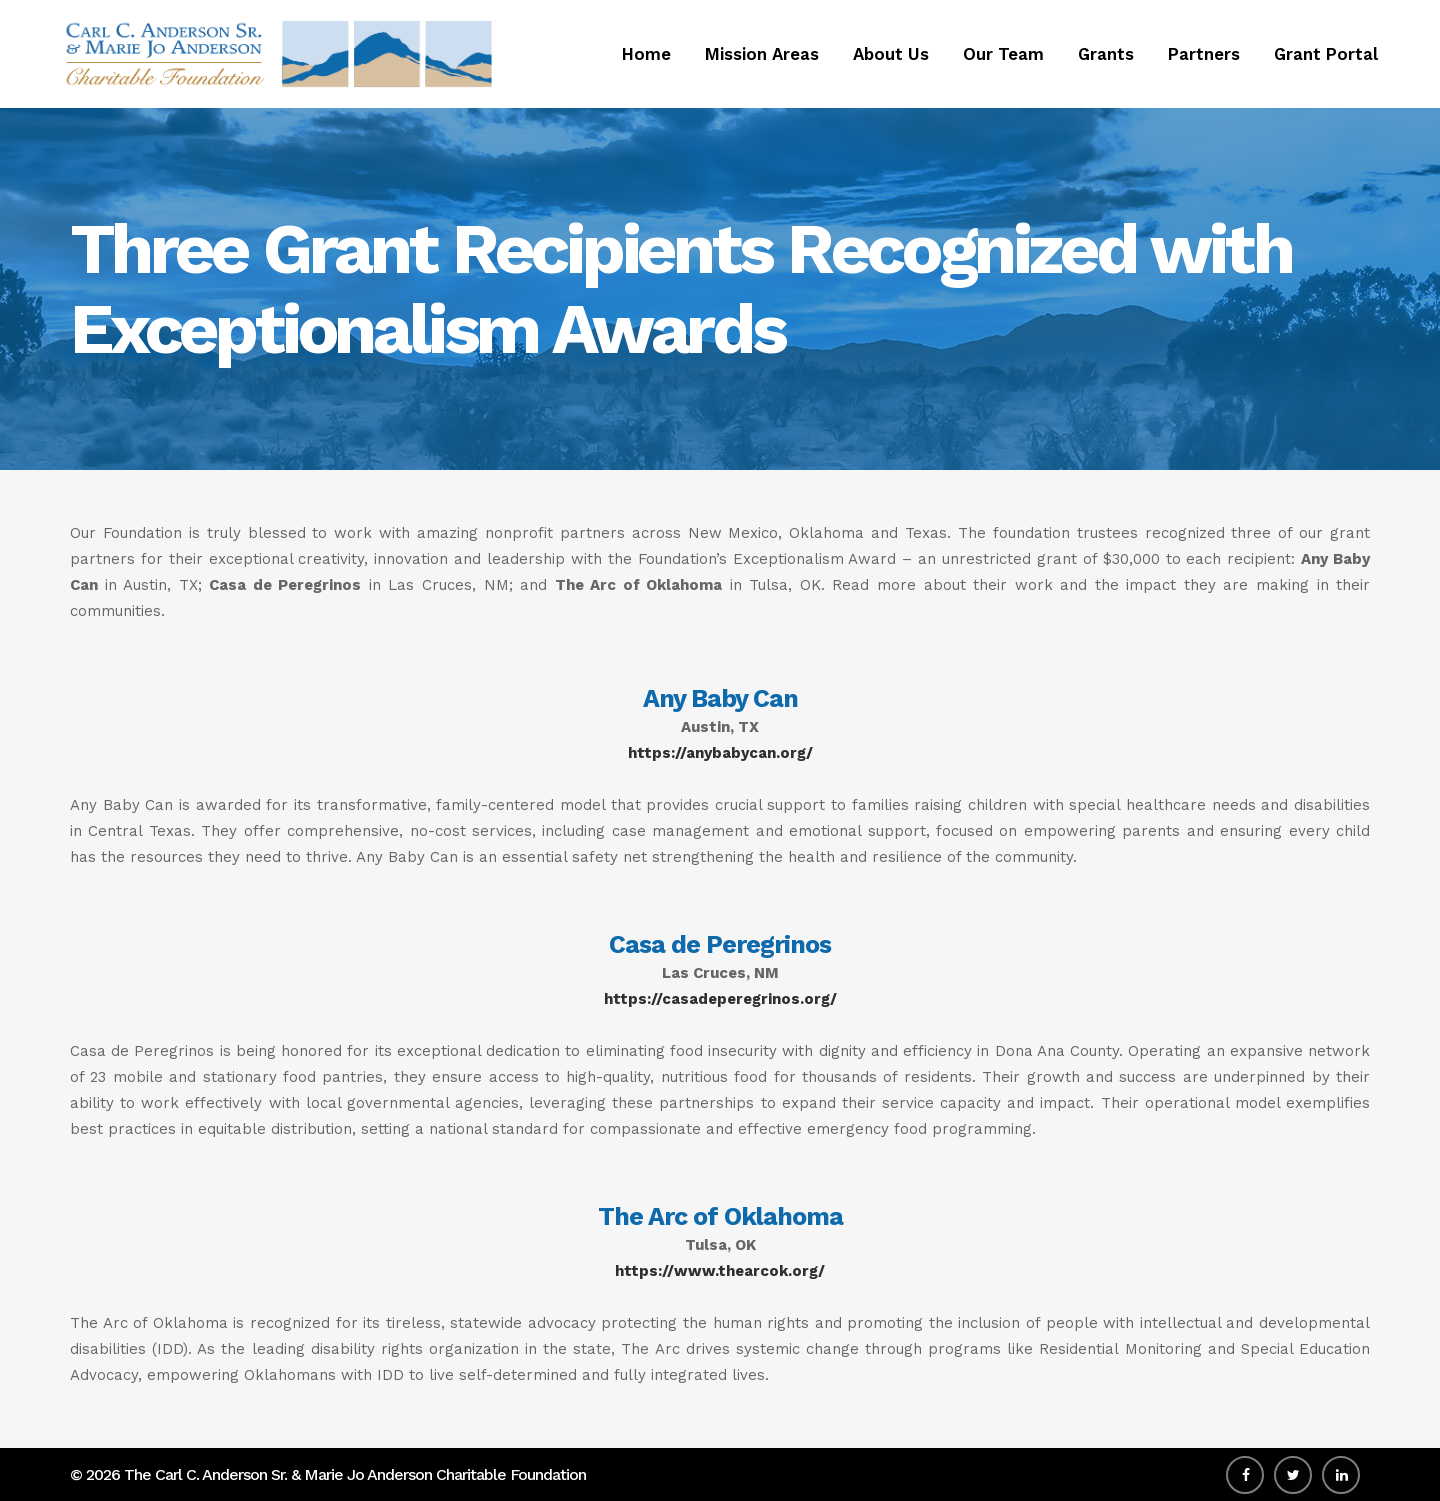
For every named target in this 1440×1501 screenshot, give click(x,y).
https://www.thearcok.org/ (720, 1271)
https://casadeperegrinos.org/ (720, 999)
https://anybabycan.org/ (720, 753)
